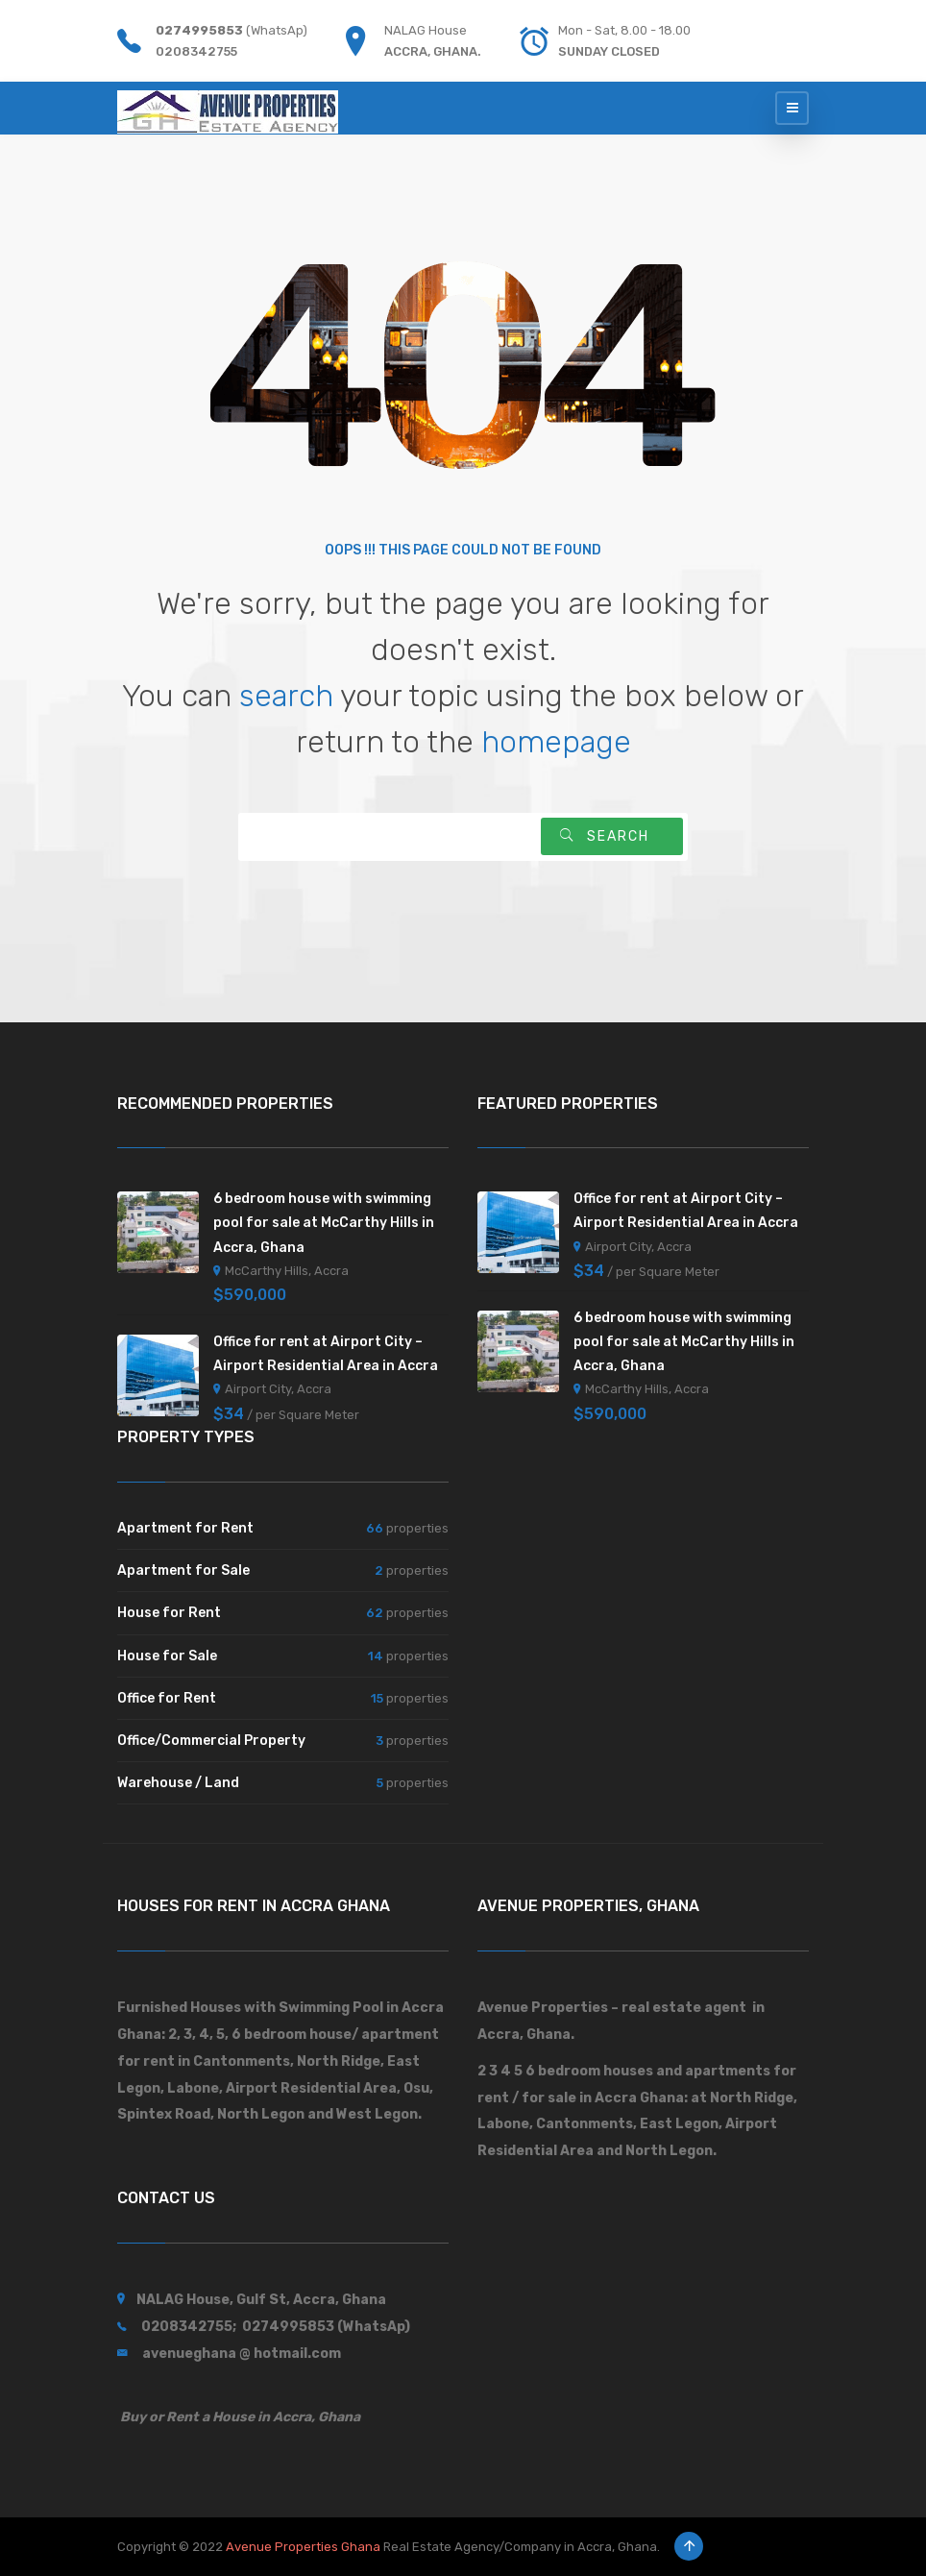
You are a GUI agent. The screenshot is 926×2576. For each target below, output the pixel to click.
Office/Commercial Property (211, 1740)
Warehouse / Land (178, 1783)
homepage (556, 742)
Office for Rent (166, 1698)
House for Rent (169, 1613)
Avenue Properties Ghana (303, 2546)
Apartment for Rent (185, 1528)
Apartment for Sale (183, 1570)
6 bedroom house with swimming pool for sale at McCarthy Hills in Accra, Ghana (323, 1222)
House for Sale (167, 1656)
